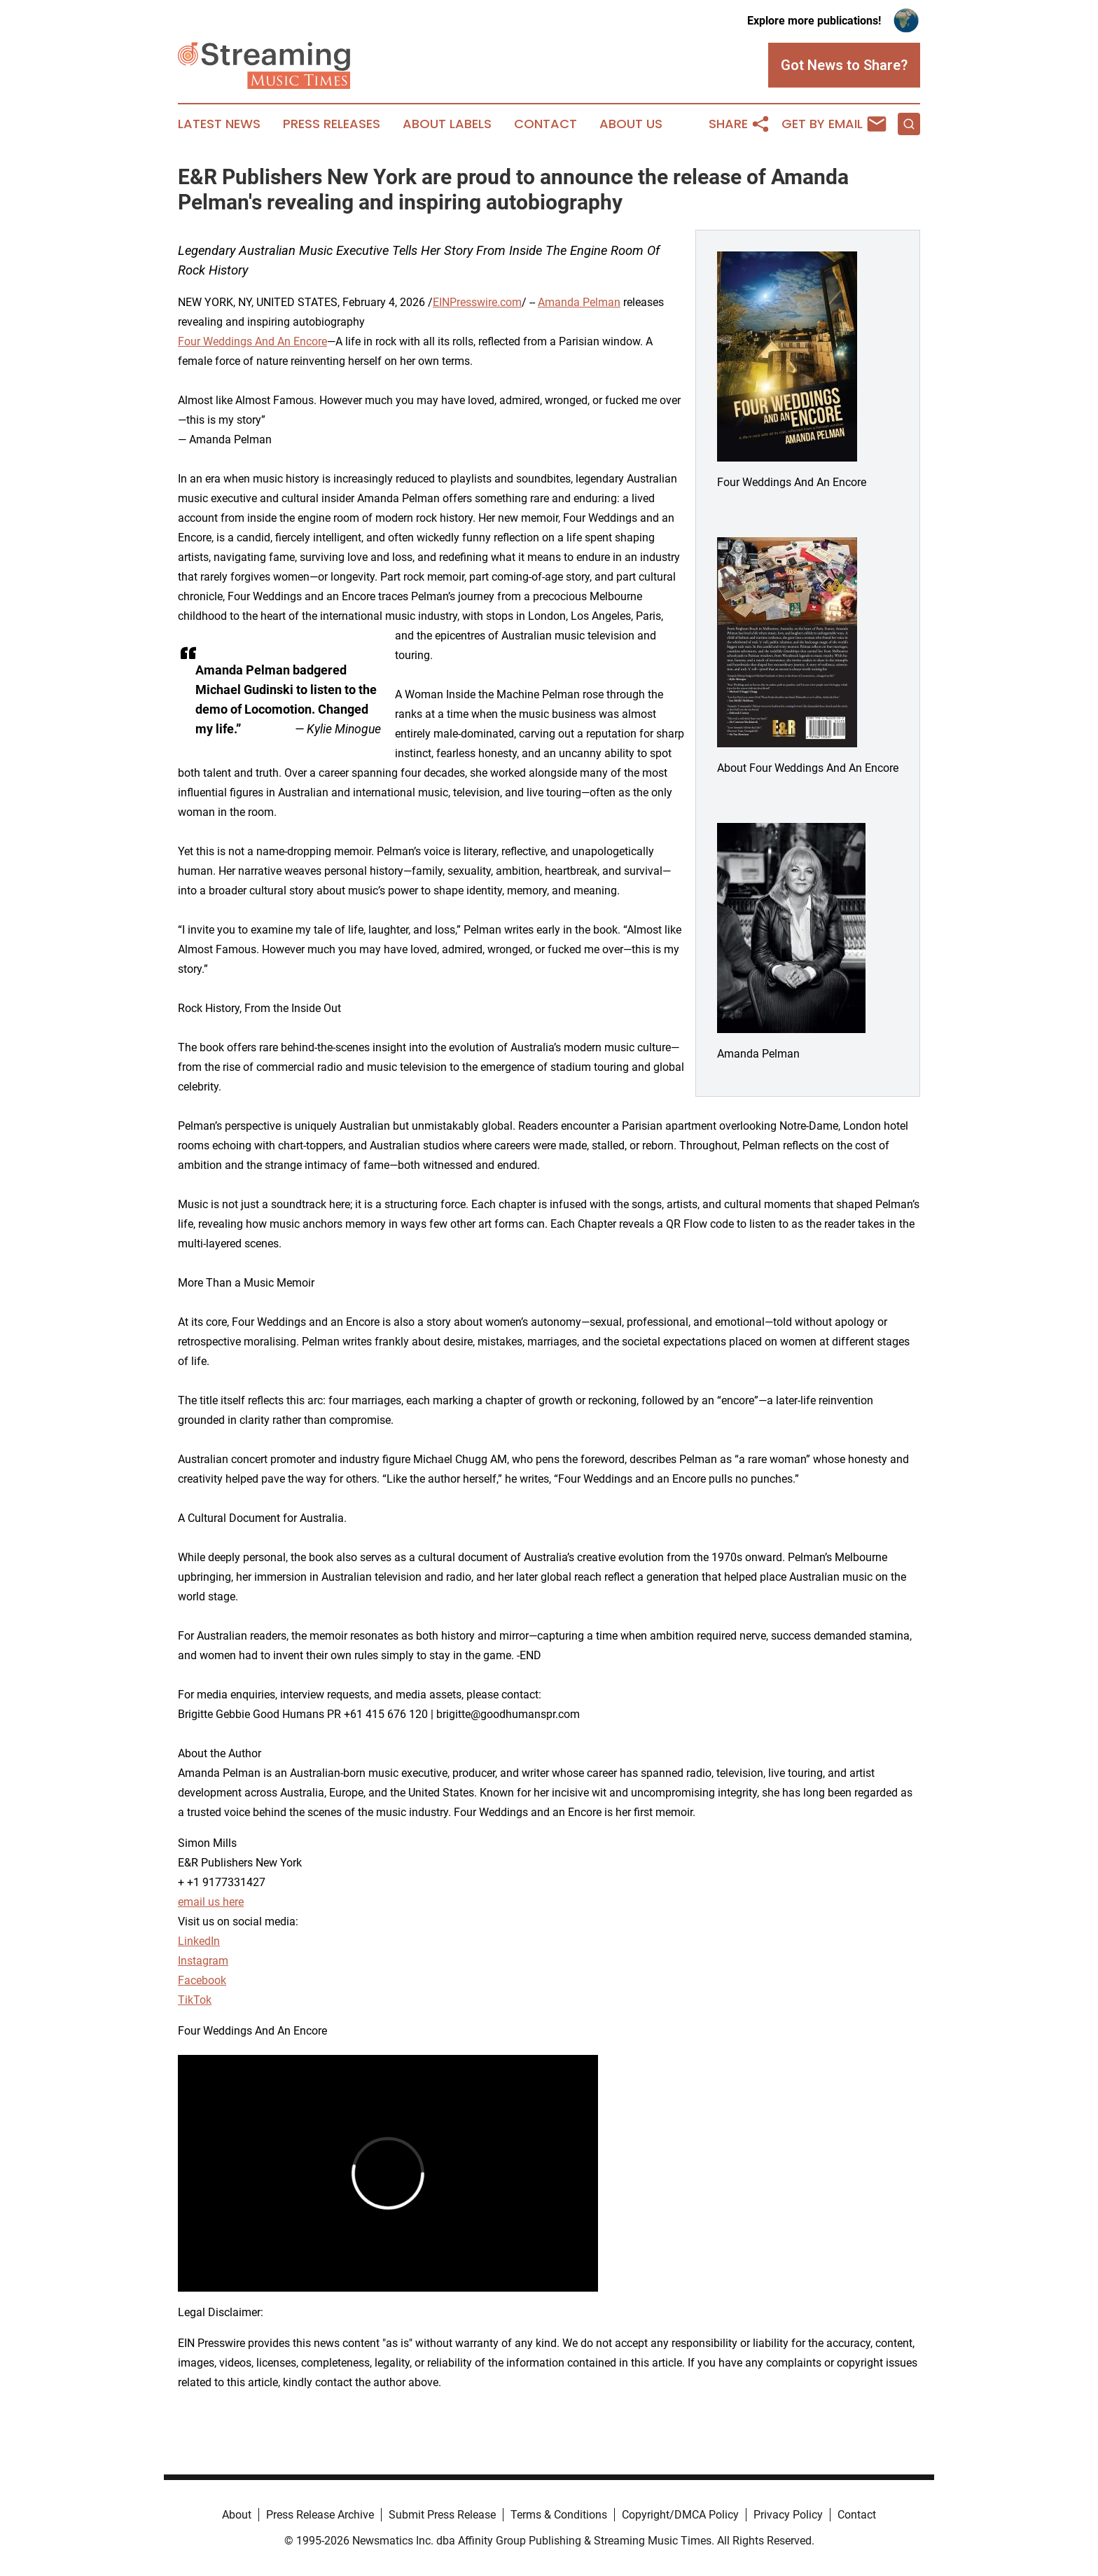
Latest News (219, 124)
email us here (211, 1902)
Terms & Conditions (558, 2514)
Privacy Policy (788, 2514)
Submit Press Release (442, 2514)
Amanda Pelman (579, 302)
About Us (630, 124)
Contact (545, 124)
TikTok (194, 2000)
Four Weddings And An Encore (252, 341)
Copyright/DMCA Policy (680, 2514)
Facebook (202, 1980)
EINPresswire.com (477, 302)
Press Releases (331, 124)
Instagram (203, 1960)
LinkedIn (199, 1941)
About (236, 2514)
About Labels (447, 124)
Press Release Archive (320, 2514)
